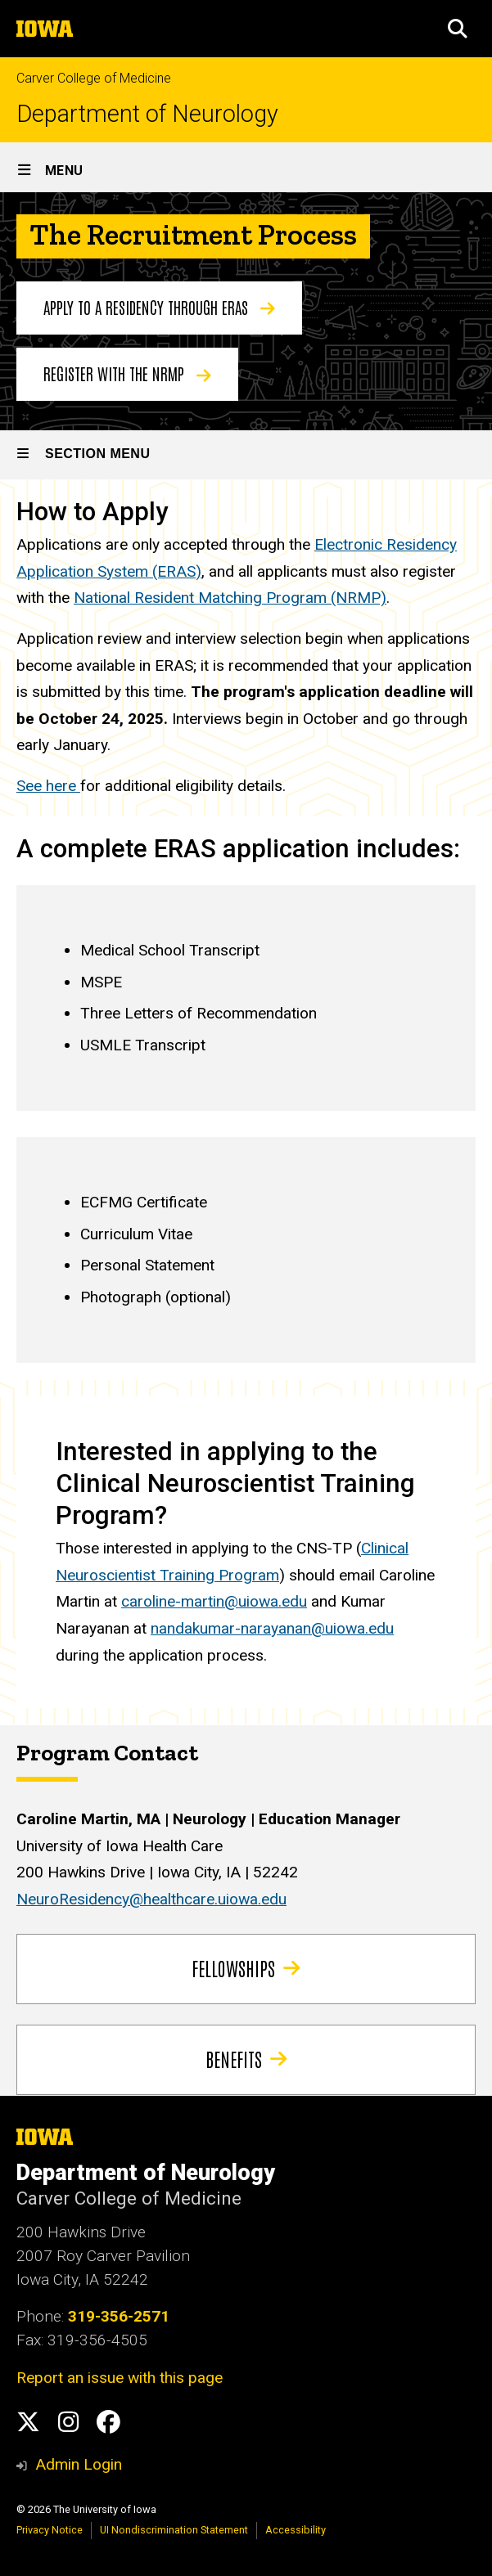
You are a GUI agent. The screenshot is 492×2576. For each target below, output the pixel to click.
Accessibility (295, 2530)
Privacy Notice (49, 2530)
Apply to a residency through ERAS (159, 306)
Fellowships (246, 1968)
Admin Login (78, 2464)
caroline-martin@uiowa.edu (214, 1601)
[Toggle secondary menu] (246, 454)
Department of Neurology (147, 114)
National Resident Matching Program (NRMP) (230, 598)
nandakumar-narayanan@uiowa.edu (272, 1628)
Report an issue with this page (119, 2377)
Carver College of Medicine (93, 78)
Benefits (246, 2059)
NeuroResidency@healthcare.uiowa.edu (151, 1899)
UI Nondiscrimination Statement (174, 2530)
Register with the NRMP (127, 373)
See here (48, 785)
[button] (457, 28)
